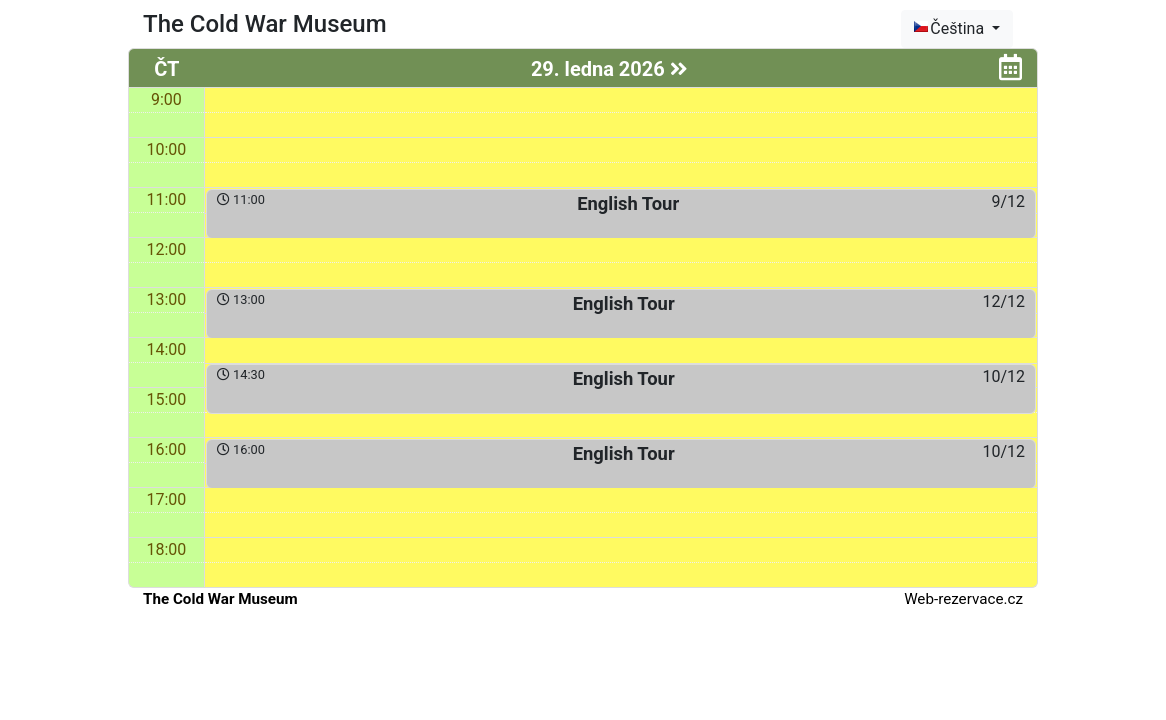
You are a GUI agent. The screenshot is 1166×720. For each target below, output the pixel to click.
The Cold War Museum (220, 599)
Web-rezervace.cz (963, 599)
